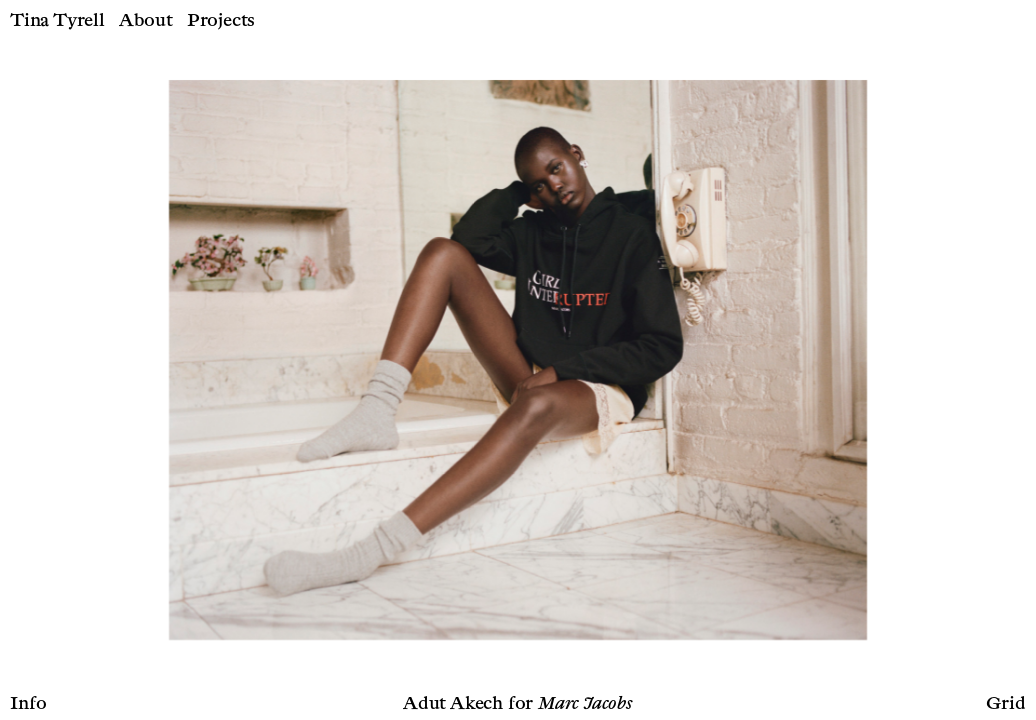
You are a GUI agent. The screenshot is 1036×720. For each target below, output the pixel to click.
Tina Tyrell (57, 21)
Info (28, 704)
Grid (1006, 704)
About (146, 21)
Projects (221, 21)
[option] (518, 360)
